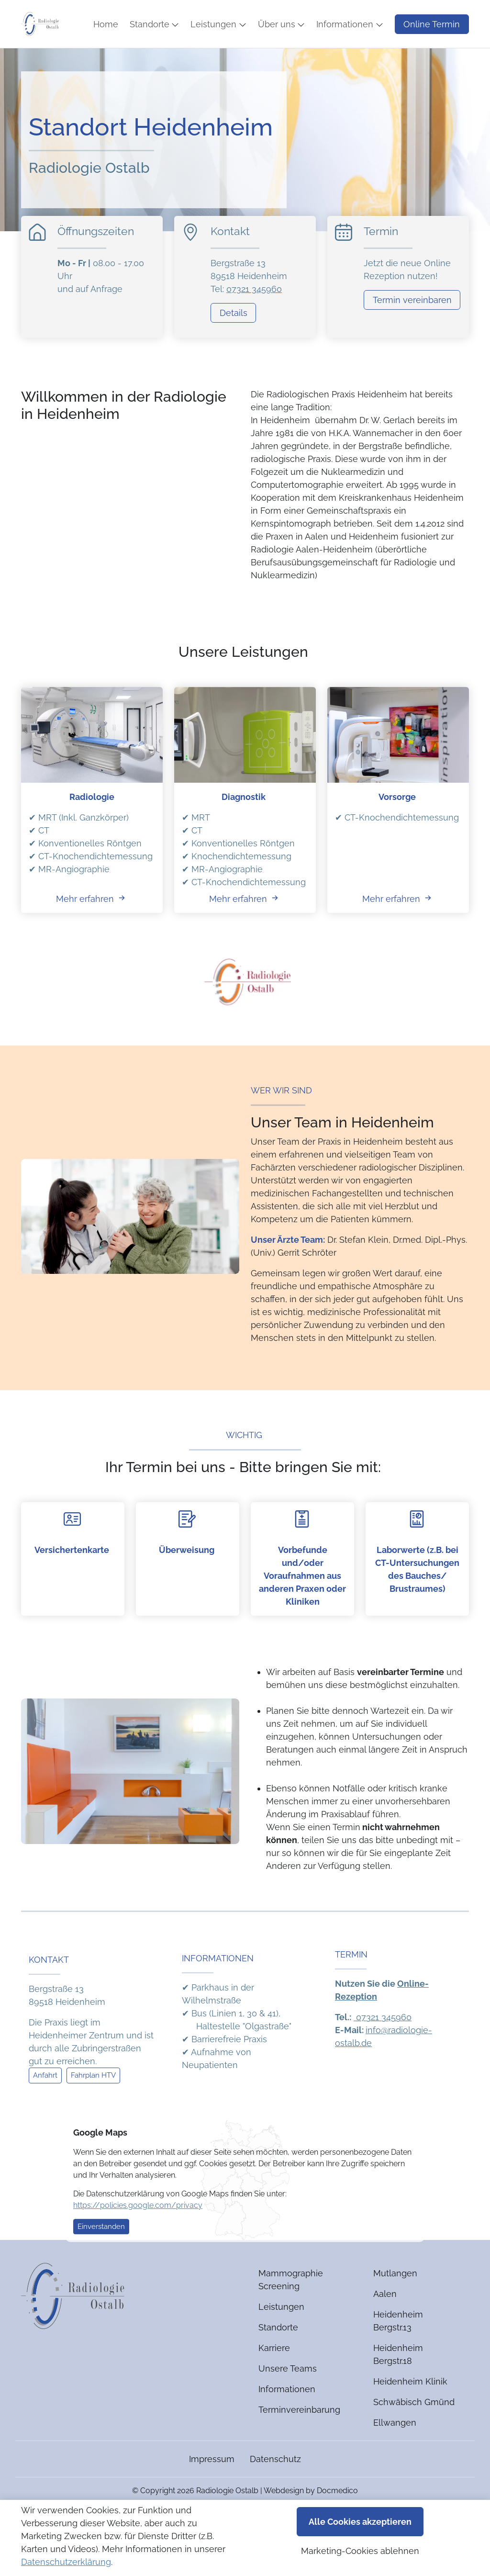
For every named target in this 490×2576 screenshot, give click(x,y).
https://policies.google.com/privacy (137, 2233)
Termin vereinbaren (412, 328)
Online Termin (431, 14)
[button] (185, 48)
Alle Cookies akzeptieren (360, 2522)
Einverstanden (101, 2254)
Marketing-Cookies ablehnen (360, 2551)
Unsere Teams (287, 2397)
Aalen (385, 2322)
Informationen (286, 2418)
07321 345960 (254, 317)
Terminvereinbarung (299, 2438)
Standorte (278, 2356)
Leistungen (281, 2335)
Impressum (211, 2488)
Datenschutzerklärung (66, 2562)
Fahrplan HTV (93, 2103)
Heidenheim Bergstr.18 (398, 2383)
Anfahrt (45, 2103)
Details (233, 341)
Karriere (274, 2377)
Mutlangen (395, 2302)
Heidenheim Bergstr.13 (398, 2349)
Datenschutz (275, 2488)
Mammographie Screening (290, 2308)
